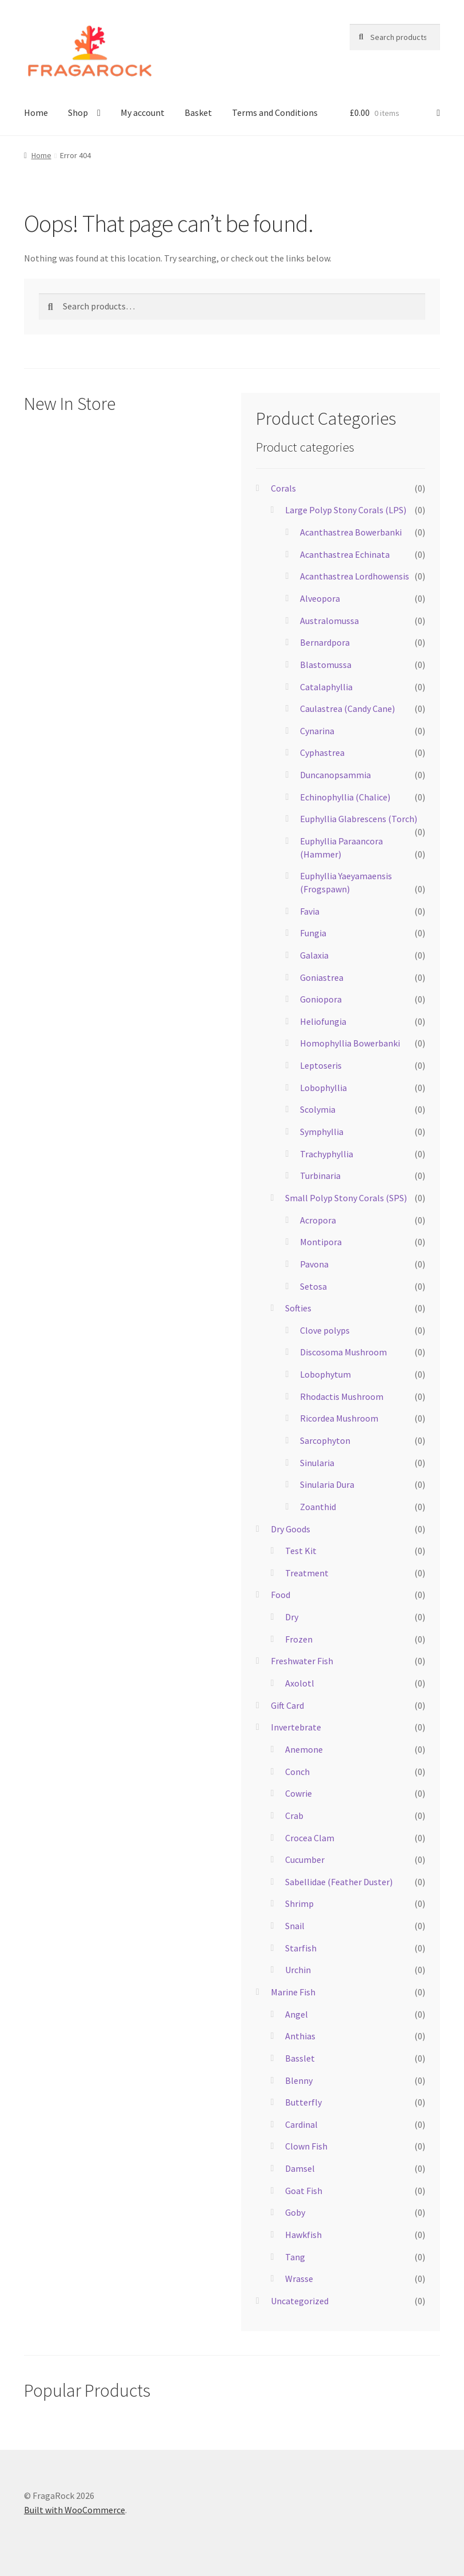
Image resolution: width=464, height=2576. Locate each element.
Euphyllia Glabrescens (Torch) (358, 818)
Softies (298, 1308)
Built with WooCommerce (74, 2509)
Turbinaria (320, 1175)
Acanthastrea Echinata (345, 554)
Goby (295, 2212)
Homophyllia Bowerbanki (350, 1043)
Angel (296, 2014)
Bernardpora (325, 642)
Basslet (300, 2058)
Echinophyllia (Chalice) (345, 797)
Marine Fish (293, 1992)
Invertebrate (296, 1727)
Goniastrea (321, 977)
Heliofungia (323, 1021)
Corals (283, 488)
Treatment (307, 1573)
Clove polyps (325, 1330)
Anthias (300, 2036)
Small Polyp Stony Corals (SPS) (346, 1198)
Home (36, 112)
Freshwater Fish (302, 1661)
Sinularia (317, 1462)
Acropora (318, 1220)
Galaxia (314, 955)
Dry (291, 1617)
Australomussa (329, 620)
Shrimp (299, 1903)
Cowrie (298, 1793)
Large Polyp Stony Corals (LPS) (345, 510)
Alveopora (320, 598)
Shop (78, 112)
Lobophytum (325, 1374)
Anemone (304, 1749)
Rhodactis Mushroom (341, 1396)
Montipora (321, 1241)
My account (143, 112)
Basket (198, 112)
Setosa (313, 1286)
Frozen (299, 1639)
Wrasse (299, 2278)
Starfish (301, 1948)
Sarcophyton (325, 1440)
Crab (294, 1815)
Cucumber (305, 1859)
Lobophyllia (323, 1087)
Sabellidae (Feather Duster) (339, 1881)
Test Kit (301, 1550)
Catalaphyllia (326, 687)
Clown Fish (306, 2146)
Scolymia (317, 1109)
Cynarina (317, 730)
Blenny (299, 2080)
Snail (295, 1925)
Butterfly (303, 2102)
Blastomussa (325, 664)
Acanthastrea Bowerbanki (351, 532)
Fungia (313, 933)
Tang (295, 2257)
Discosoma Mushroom (343, 1352)
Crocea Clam (309, 1838)
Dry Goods (290, 1529)
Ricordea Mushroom (339, 1418)
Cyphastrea (322, 752)
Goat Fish (303, 2190)
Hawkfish (303, 2234)
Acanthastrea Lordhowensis (354, 576)
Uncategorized (300, 2301)
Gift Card (287, 1705)
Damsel (300, 2168)
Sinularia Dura (327, 1484)
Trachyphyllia (326, 1154)
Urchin (298, 1969)
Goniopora (321, 999)
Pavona (314, 1264)
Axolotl (299, 1683)
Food (280, 1594)
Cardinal (301, 2124)
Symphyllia (321, 1131)
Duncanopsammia (335, 774)
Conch (297, 1771)
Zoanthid (318, 1506)
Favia (309, 911)
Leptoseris (321, 1065)
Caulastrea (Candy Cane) (347, 708)
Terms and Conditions (275, 112)
